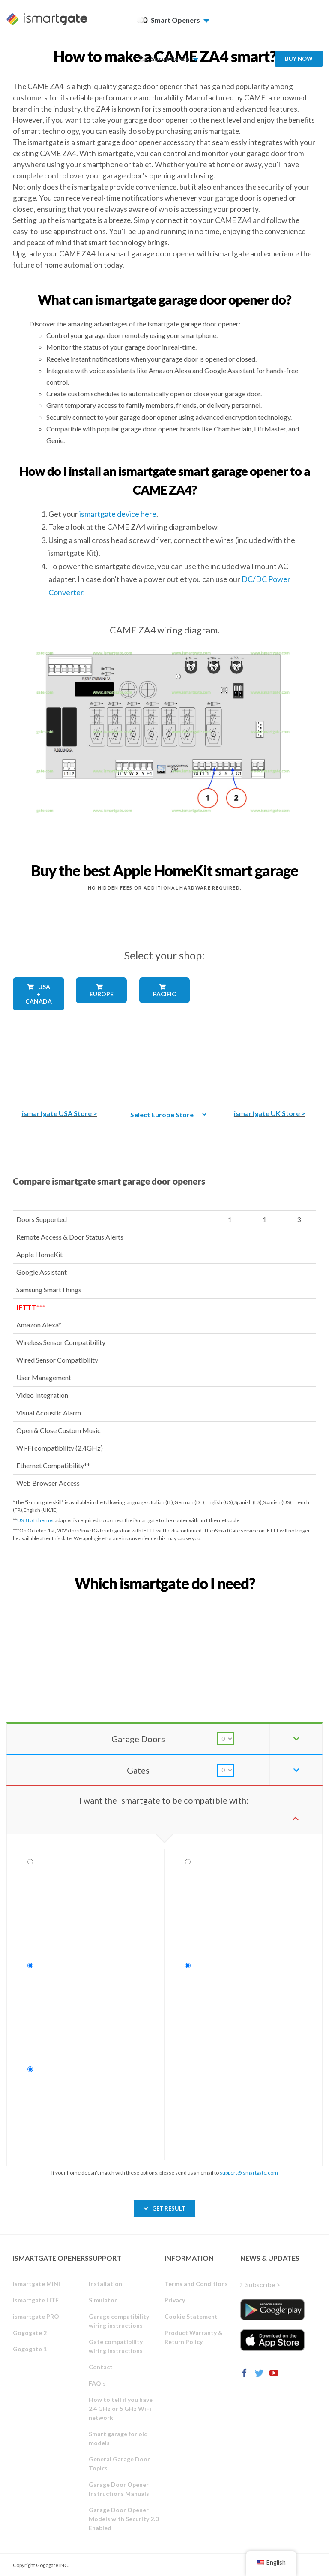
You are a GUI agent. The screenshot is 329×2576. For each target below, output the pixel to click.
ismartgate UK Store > (269, 1113)
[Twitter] (259, 2373)
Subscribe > (262, 2284)
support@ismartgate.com (249, 2172)
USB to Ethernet (35, 1520)
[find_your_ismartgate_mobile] (164, 1602)
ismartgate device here (117, 514)
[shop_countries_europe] (101, 1009)
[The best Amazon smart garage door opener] (60, 1069)
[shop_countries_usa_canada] (38, 1018)
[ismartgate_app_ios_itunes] (272, 2340)
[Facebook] (244, 2373)
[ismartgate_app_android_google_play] (272, 2309)
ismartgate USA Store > (59, 1113)
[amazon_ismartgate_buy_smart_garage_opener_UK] (269, 1069)
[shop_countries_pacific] (164, 1009)
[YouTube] (273, 2373)
